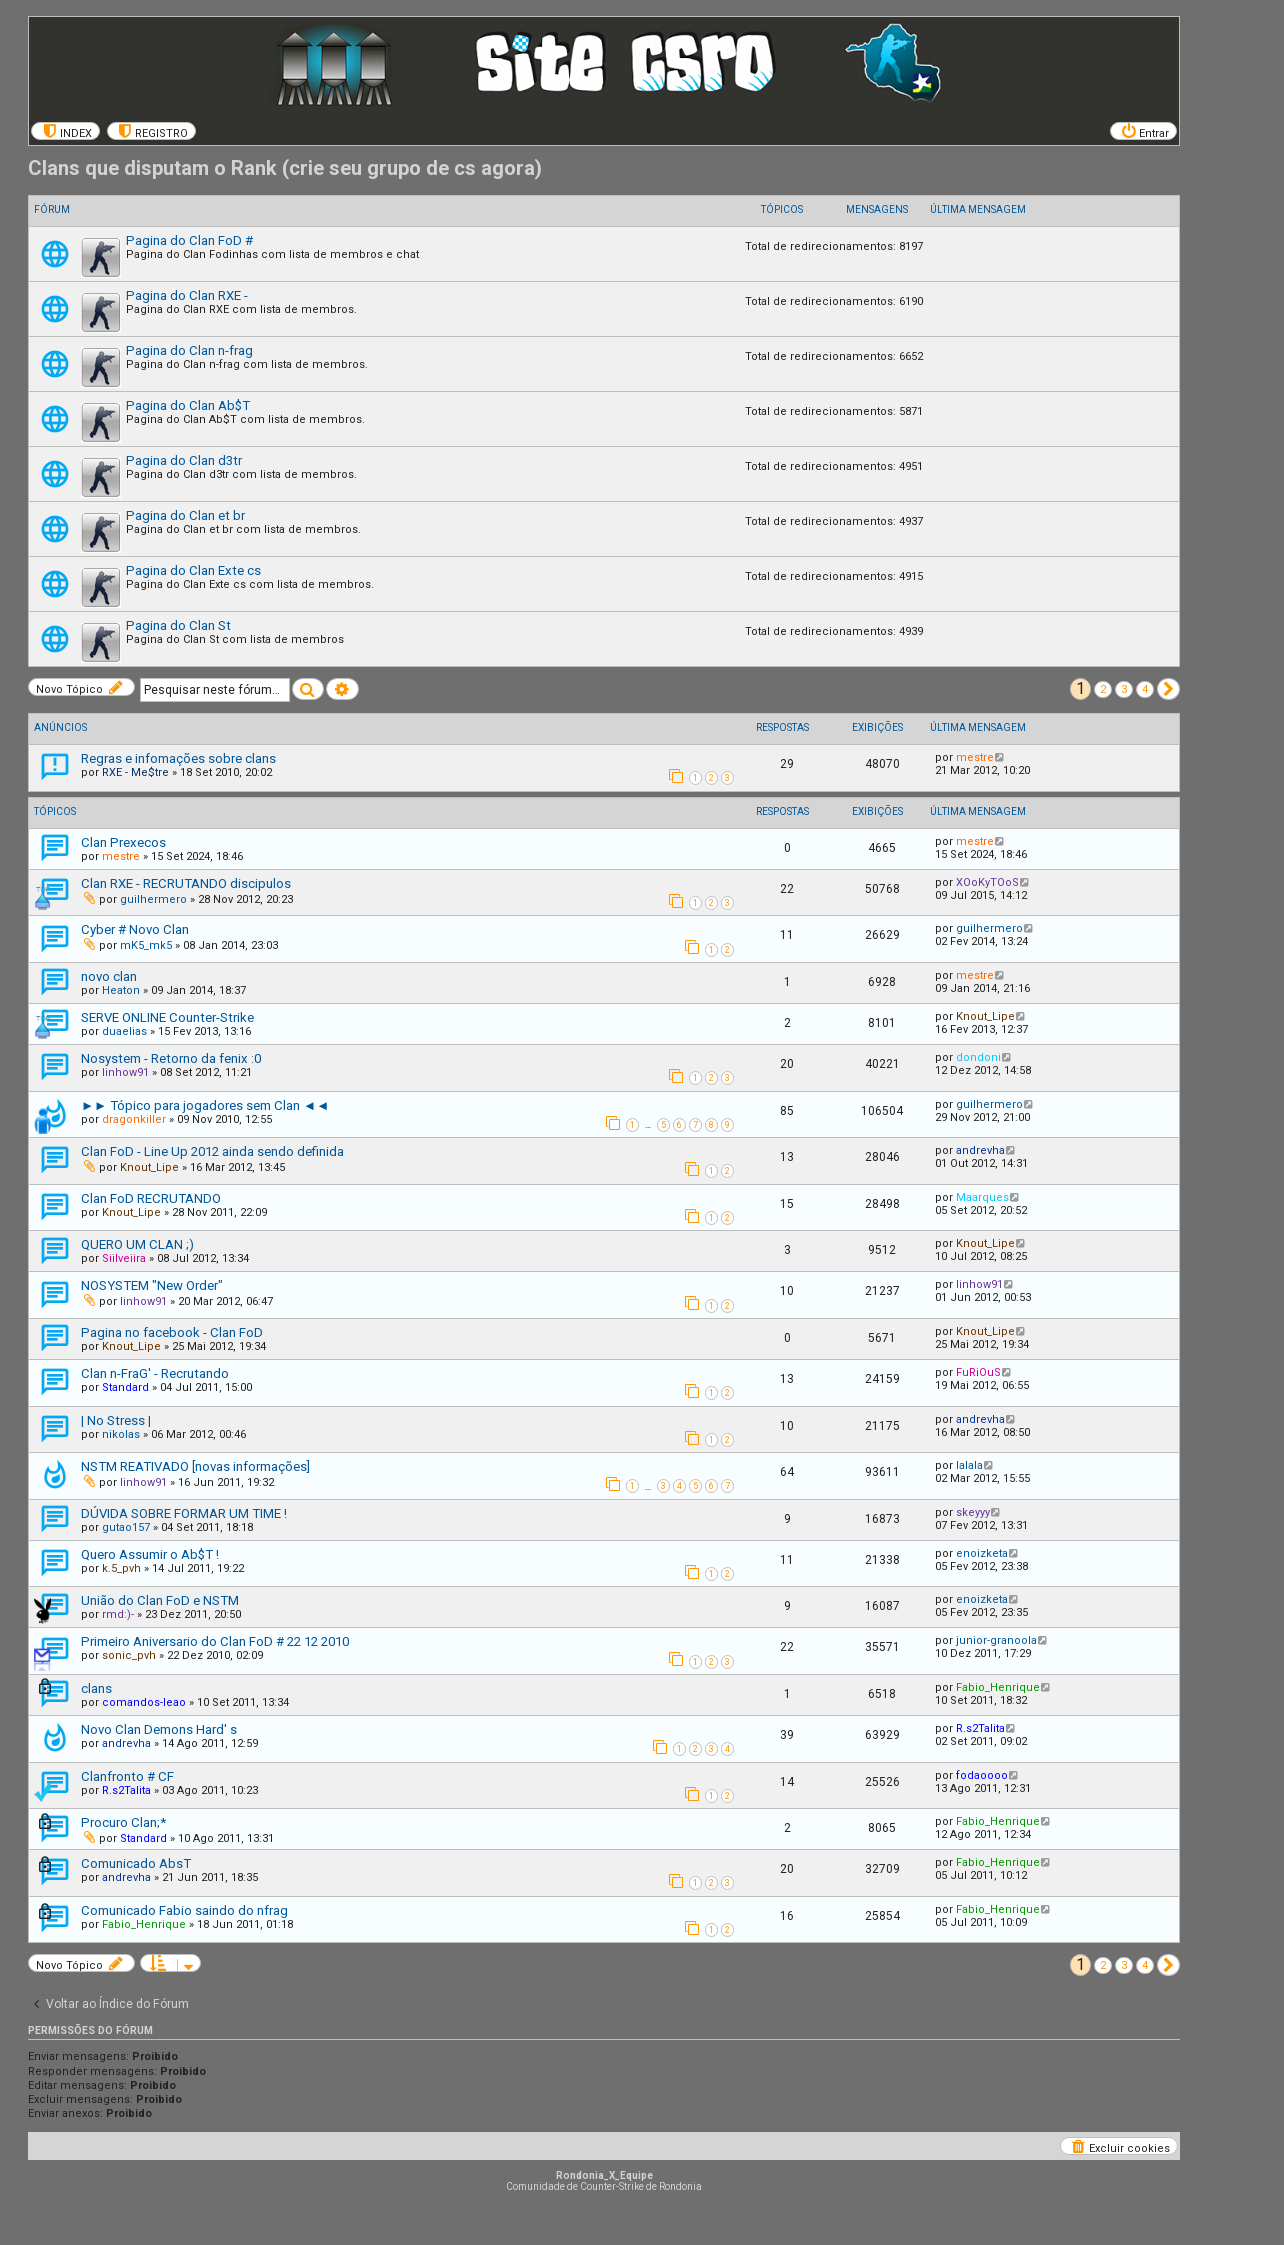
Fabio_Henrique (998, 1687)
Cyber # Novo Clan (135, 929)
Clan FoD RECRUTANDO (151, 1198)
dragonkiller (134, 1119)
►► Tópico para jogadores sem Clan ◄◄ (205, 1105)
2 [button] (1103, 689)
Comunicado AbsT (136, 1863)
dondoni (978, 1057)
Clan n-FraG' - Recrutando (155, 1373)
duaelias (124, 1031)
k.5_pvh (121, 1568)
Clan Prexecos (123, 842)
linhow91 (125, 1072)
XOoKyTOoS (987, 882)
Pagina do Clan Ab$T (188, 405)
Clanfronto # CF (127, 1776)
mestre (975, 757)
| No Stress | (116, 1420)
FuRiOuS (978, 1372)
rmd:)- (118, 1614)
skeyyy (973, 1512)
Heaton (121, 990)
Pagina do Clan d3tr (184, 460)
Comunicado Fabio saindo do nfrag (184, 1910)
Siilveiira (124, 1258)
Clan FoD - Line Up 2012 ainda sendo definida (212, 1151)
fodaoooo (982, 1775)
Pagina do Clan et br (185, 515)
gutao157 (126, 1527)
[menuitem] (65, 131)
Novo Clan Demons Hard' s (159, 1729)
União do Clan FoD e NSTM (160, 1600)
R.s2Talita (980, 1728)
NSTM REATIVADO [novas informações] (195, 1466)
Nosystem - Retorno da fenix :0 (171, 1058)
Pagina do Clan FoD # (189, 240)
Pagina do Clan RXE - (187, 295)
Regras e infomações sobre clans (178, 758)
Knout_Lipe (985, 1016)
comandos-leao (144, 1702)
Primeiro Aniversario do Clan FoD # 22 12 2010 (215, 1641)
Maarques (982, 1197)
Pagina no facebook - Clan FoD (172, 1332)
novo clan (109, 976)
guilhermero (153, 899)
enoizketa (982, 1553)
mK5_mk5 (146, 945)
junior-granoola (996, 1640)
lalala (969, 1465)
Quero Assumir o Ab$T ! (150, 1554)
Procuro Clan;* (123, 1822)
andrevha (980, 1150)
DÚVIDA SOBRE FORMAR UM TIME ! (184, 1513)
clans (96, 1688)
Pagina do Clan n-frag (189, 350)
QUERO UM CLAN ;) (137, 1244)
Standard (125, 1387)
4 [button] (1145, 689)
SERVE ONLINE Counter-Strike (167, 1017)
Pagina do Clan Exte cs (193, 570)
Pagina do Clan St (178, 625)
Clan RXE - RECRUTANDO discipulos (186, 883)
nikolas (121, 1434)
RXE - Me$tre (135, 772)
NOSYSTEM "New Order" (152, 1285)
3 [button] (1124, 689)
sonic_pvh (129, 1655)
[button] (1168, 689)
